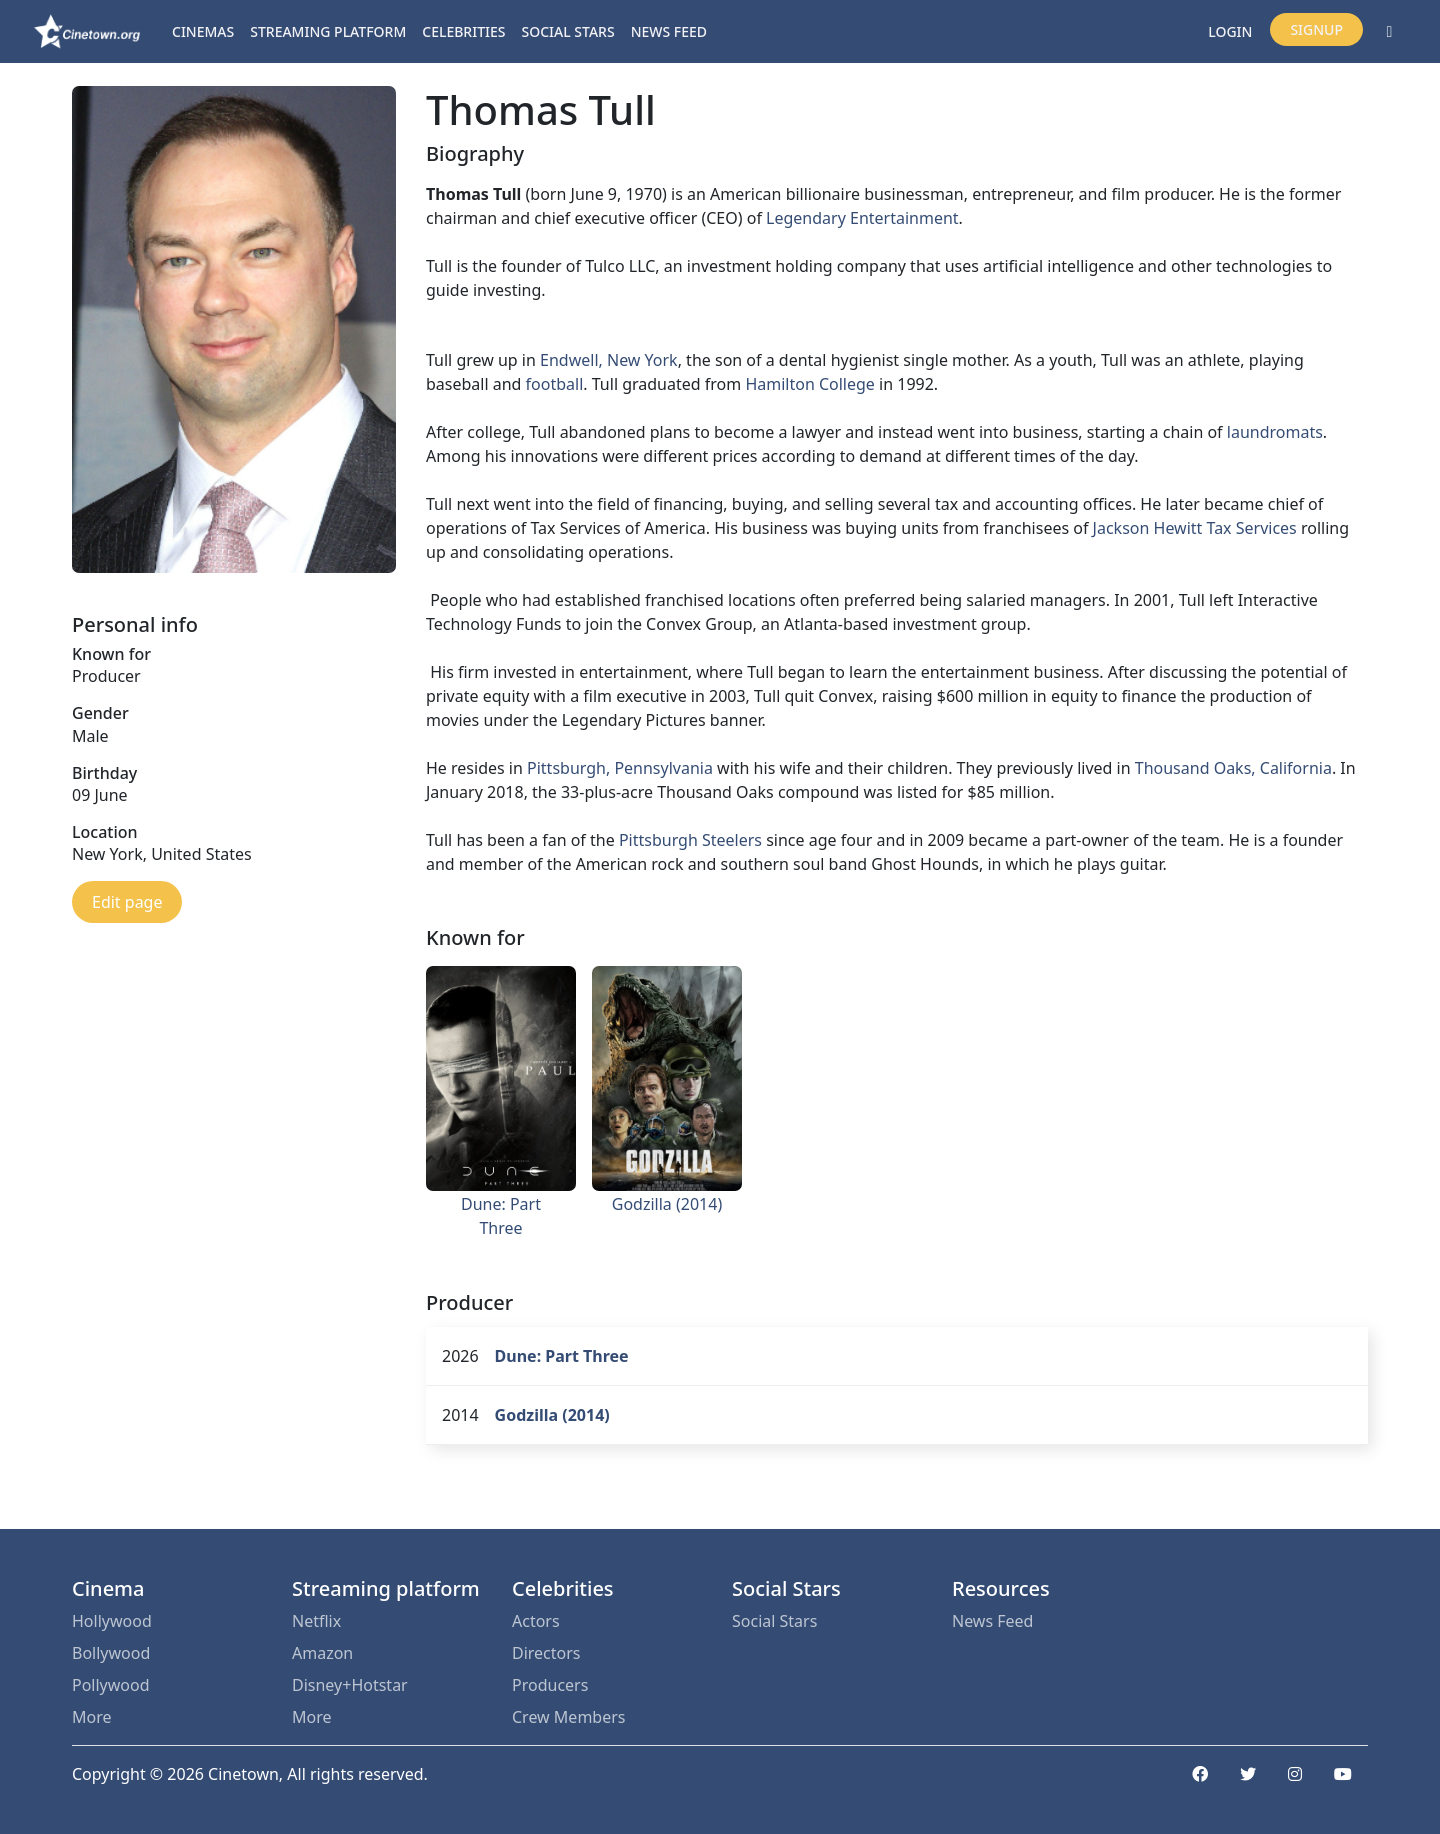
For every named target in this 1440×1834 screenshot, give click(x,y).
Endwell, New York (609, 360)
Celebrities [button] (463, 31)
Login (1230, 31)
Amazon (322, 1653)
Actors (536, 1621)
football (555, 384)
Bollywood (111, 1653)
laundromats (1275, 432)
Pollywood (111, 1685)
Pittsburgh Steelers (690, 840)
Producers (550, 1685)
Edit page (127, 902)
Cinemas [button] (203, 31)
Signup (1316, 29)
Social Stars (568, 31)
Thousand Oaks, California (1233, 768)
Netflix (316, 1621)
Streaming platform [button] (328, 31)
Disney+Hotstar (350, 1685)
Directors (546, 1653)
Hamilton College (810, 384)
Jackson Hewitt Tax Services (1195, 528)
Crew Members (568, 1717)
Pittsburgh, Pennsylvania (620, 768)
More (92, 1717)
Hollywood (112, 1621)
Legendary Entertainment (862, 218)
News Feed (669, 31)
